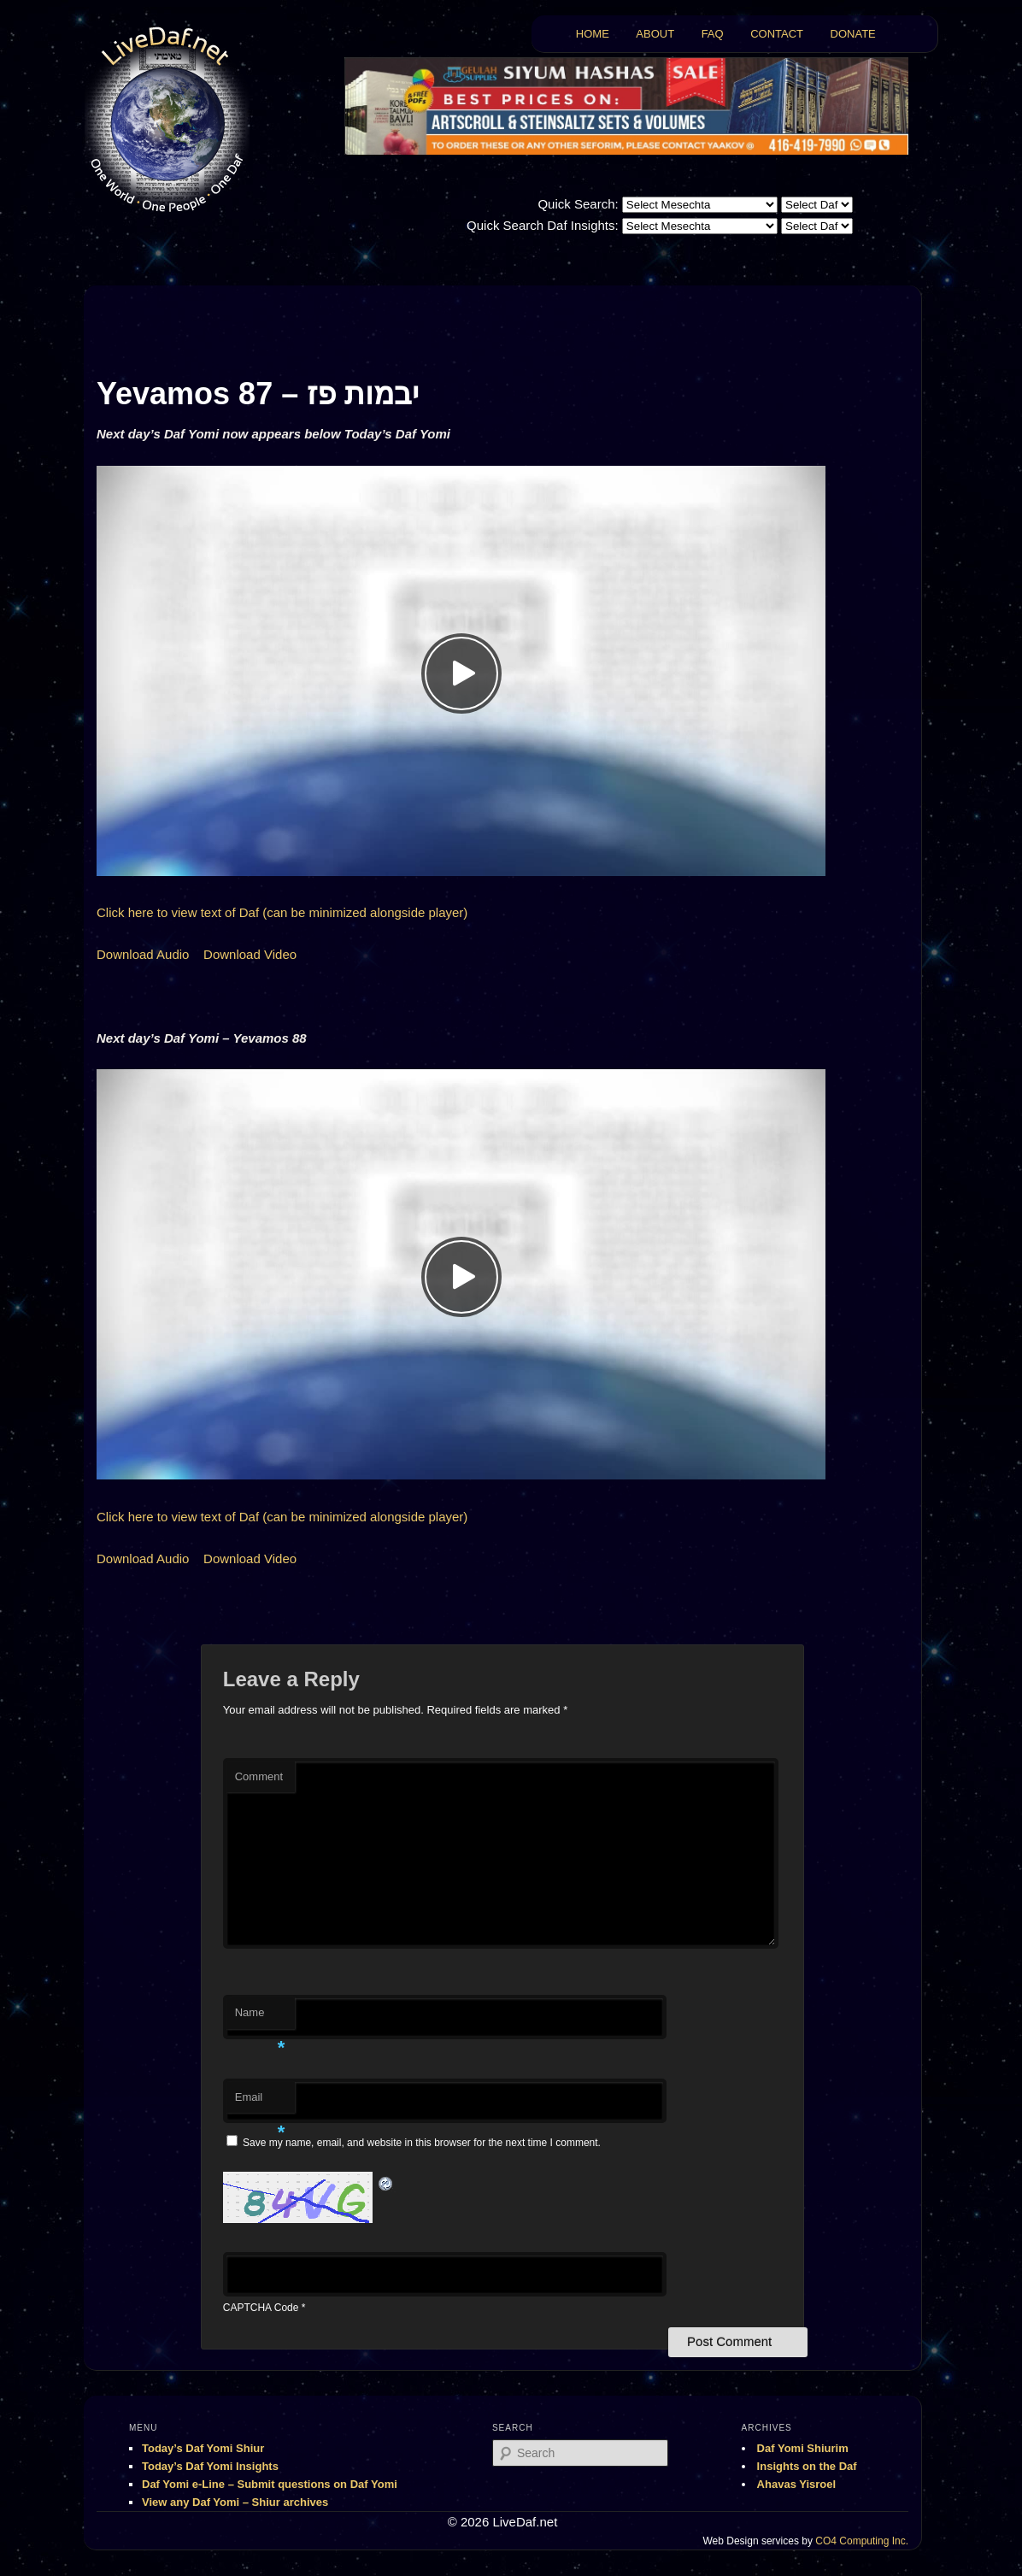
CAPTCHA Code (261, 2308)
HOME (592, 33)
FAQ (713, 33)
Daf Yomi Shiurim (803, 2448)
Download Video (250, 954)
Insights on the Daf (807, 2466)
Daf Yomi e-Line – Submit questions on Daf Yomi (269, 2484)
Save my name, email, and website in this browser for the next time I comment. (422, 2143)
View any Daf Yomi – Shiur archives (235, 2502)
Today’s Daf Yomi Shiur (203, 2448)
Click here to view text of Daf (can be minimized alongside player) (282, 912)
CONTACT (776, 33)
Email (260, 2102)
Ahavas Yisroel (797, 2484)
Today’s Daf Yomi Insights (210, 2466)
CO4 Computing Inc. (861, 2541)
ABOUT (655, 33)
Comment (259, 1776)
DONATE (853, 33)
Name (260, 2017)
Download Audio (143, 954)
